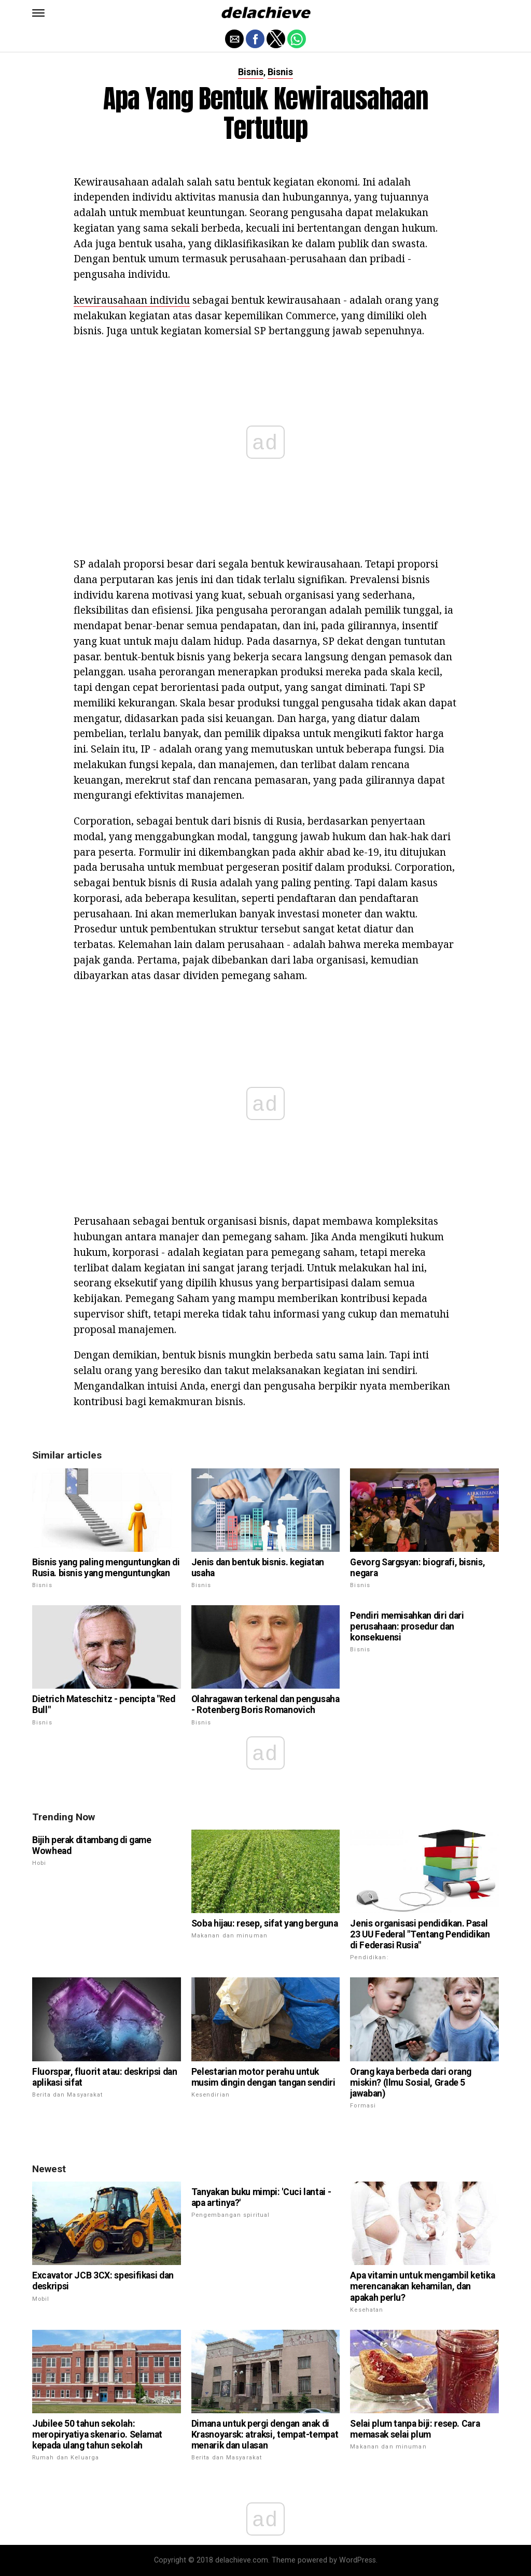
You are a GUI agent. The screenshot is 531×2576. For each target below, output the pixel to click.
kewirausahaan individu (132, 300)
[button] (38, 13)
